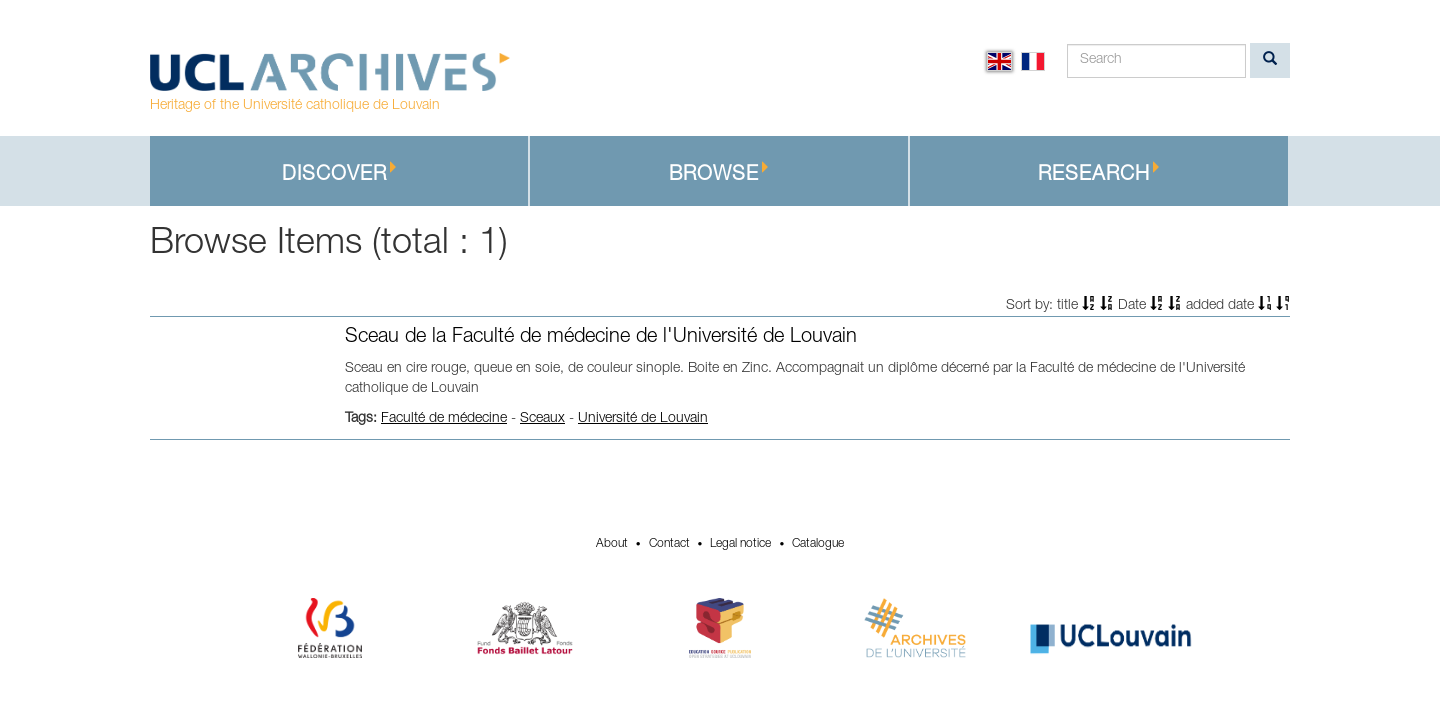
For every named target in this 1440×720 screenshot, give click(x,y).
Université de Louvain (643, 419)
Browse (719, 173)
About (612, 544)
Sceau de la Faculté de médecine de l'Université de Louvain (601, 338)
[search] (1270, 60)
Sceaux (542, 419)
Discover (339, 173)
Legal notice (740, 544)
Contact (669, 544)
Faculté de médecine (444, 419)
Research (1099, 173)
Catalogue (818, 544)
